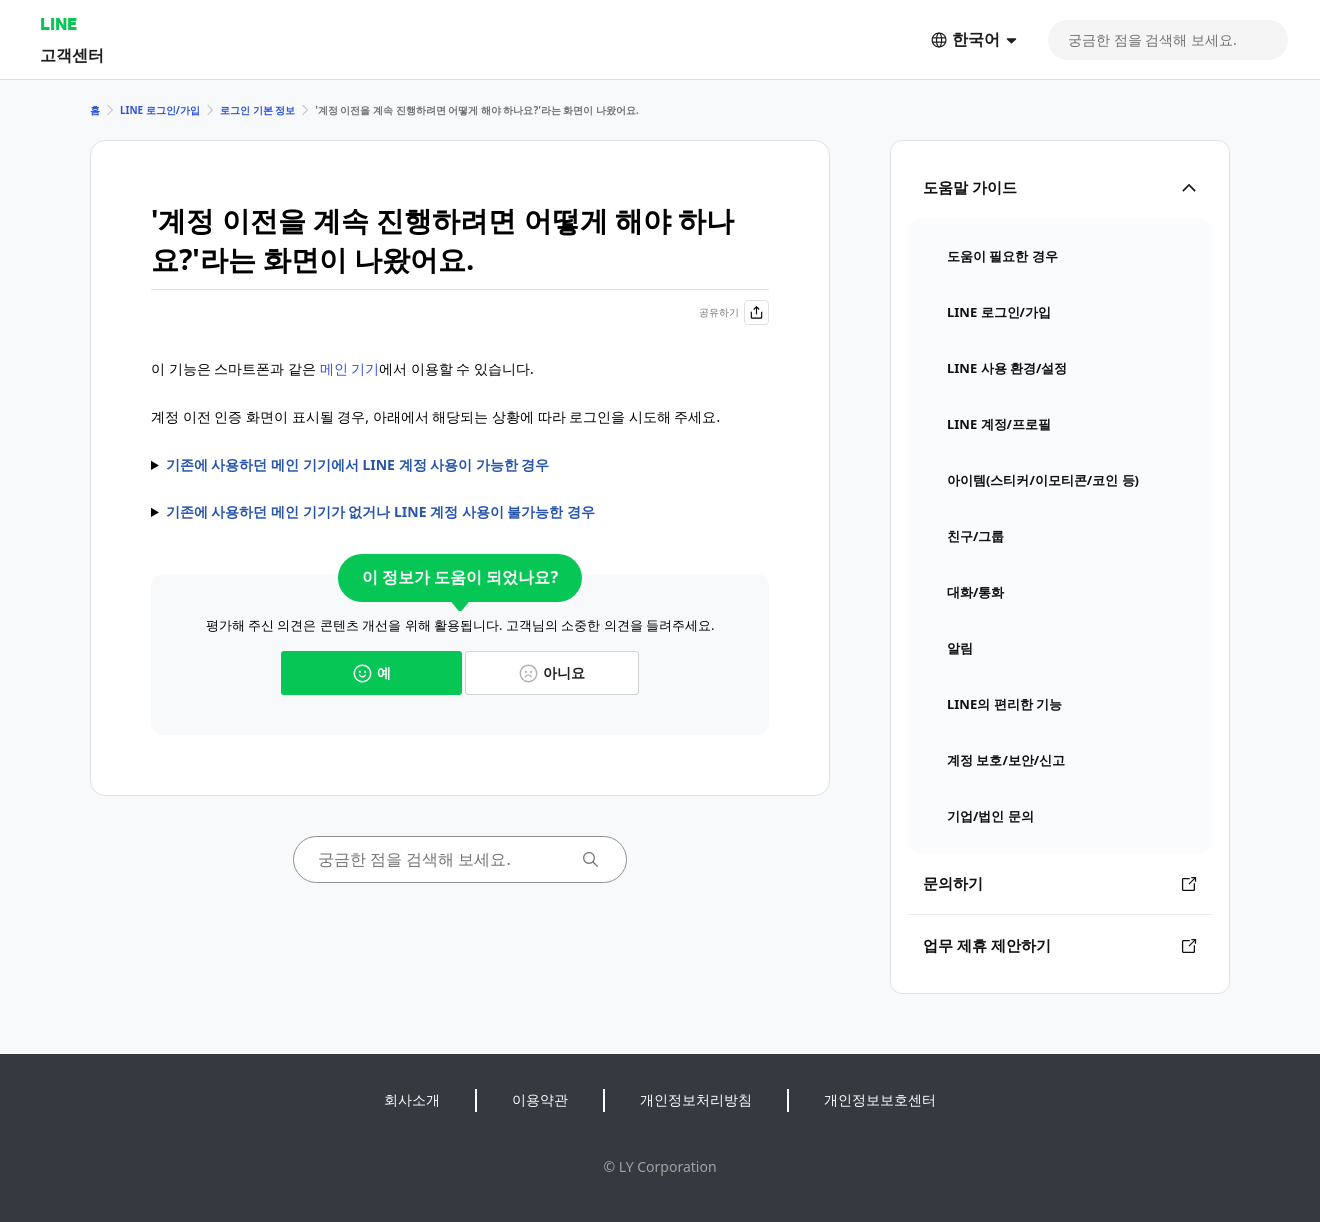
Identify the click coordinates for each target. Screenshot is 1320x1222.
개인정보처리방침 (696, 1099)
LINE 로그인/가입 (160, 110)
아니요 (552, 672)
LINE (58, 23)
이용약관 (540, 1099)
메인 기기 (350, 368)
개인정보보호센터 (880, 1099)
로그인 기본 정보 (257, 110)
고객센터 (72, 54)
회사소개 (412, 1099)
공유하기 (734, 312)
